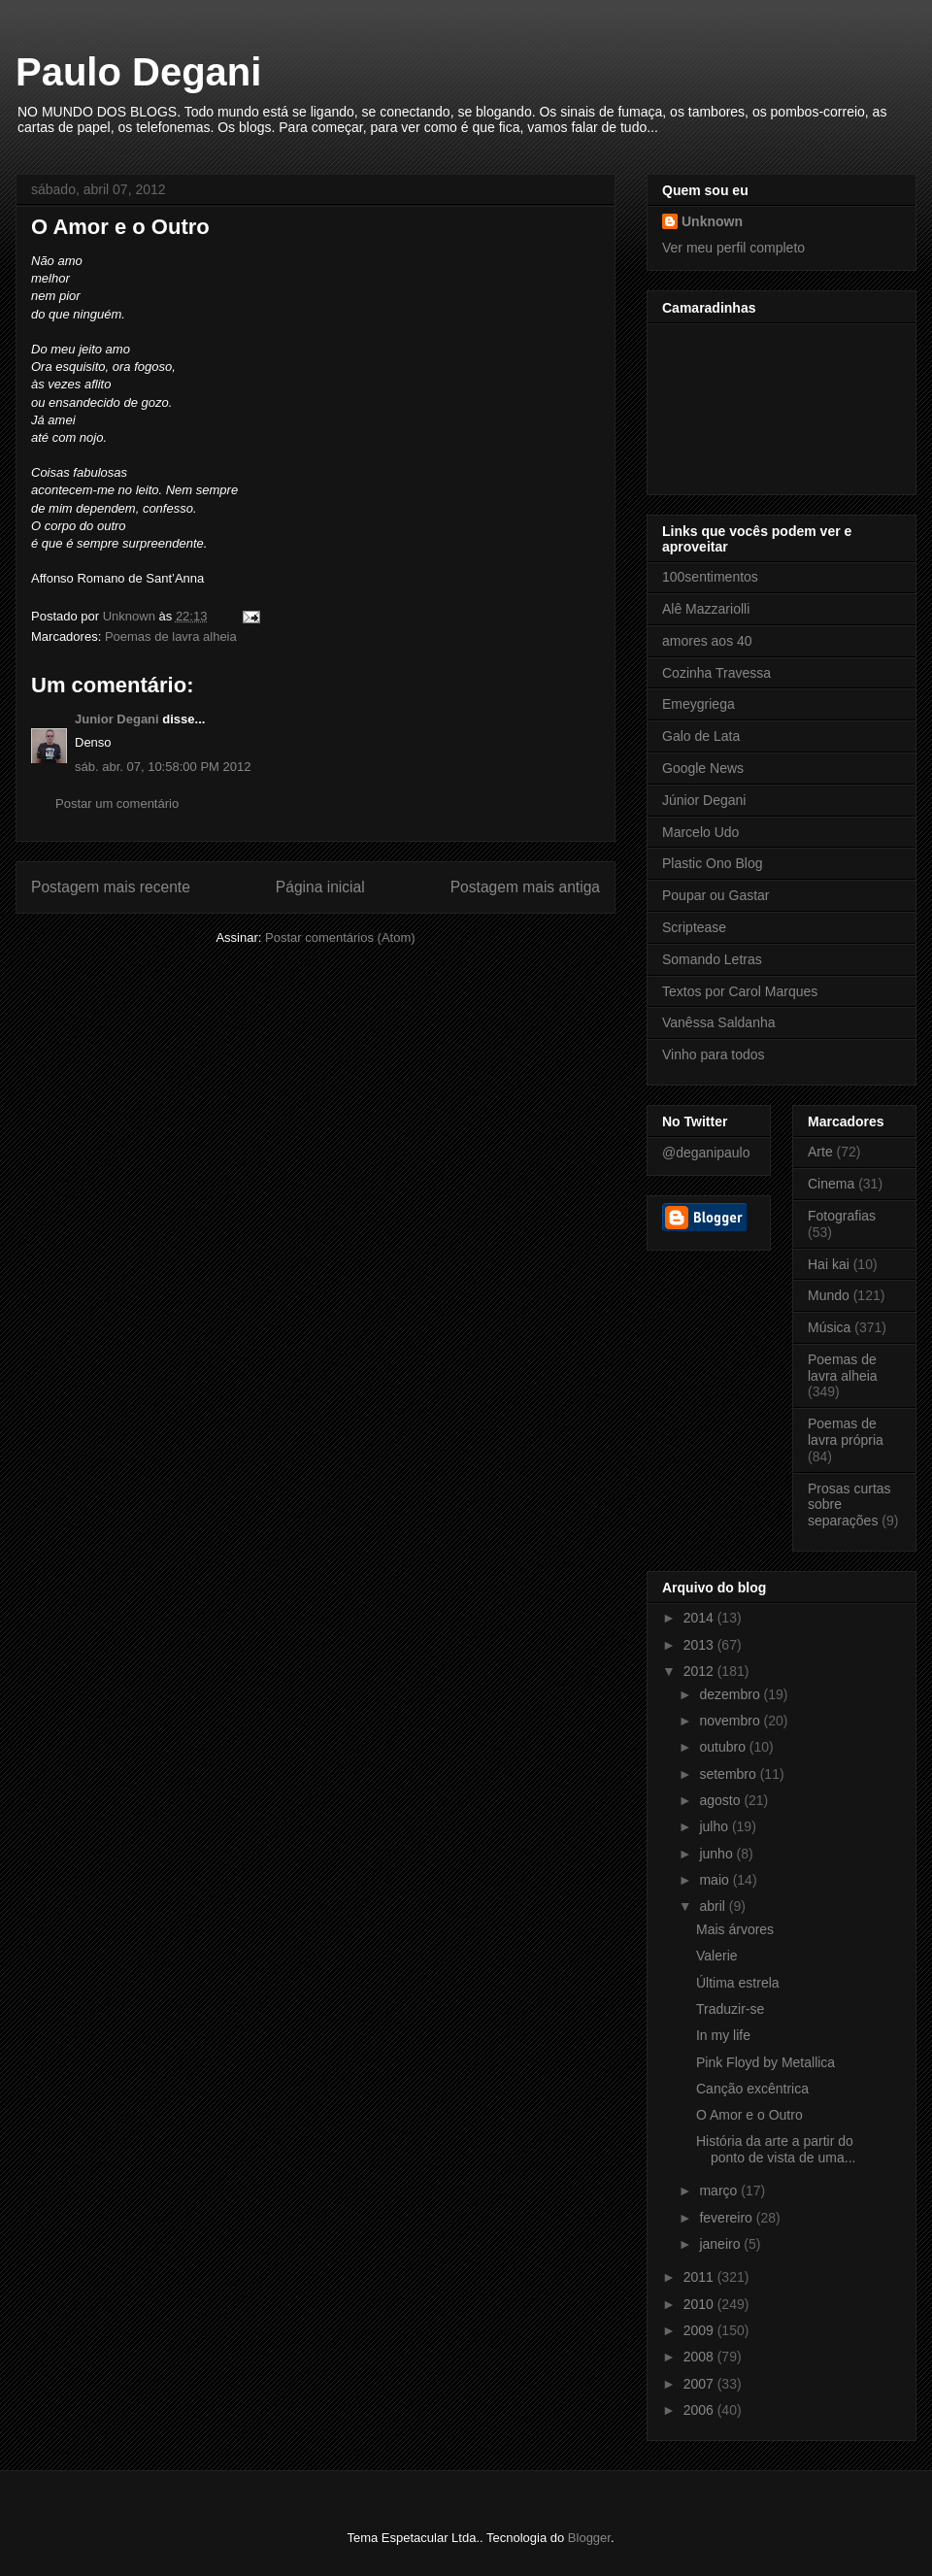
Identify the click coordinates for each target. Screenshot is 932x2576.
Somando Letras (712, 959)
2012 (700, 1671)
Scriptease (694, 927)
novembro (731, 1720)
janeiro (721, 2244)
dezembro (731, 1694)
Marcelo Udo (700, 832)
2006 (700, 2410)
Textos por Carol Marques (739, 991)
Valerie (717, 1955)
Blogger (589, 2537)
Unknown (712, 221)
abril (713, 1906)
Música (829, 1327)
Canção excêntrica (752, 2088)
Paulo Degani (138, 71)
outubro (724, 1747)
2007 (700, 2384)
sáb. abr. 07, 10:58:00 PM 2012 (162, 766)
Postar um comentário (117, 803)
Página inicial (320, 887)
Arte (820, 1151)
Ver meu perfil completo (733, 247)
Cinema (831, 1183)
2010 (700, 2304)
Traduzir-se (730, 2009)
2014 (700, 1617)
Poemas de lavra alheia (171, 636)
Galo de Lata (701, 736)
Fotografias (842, 1215)
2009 (700, 2330)
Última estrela (738, 1983)
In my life (723, 2035)
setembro (729, 1774)
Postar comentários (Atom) (340, 937)
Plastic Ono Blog (712, 863)
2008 (700, 2356)
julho (715, 1826)
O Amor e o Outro (749, 2115)
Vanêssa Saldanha (719, 1022)
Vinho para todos (713, 1054)
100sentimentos (710, 577)
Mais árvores (735, 1929)
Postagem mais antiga (525, 887)
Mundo (828, 1295)
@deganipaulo (706, 1152)
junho (717, 1853)
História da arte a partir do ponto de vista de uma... (775, 2149)
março (720, 2190)
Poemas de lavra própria (845, 1432)
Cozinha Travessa (716, 673)
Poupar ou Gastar (716, 895)
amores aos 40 (707, 641)
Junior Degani (117, 719)
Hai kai (828, 1264)
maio (715, 1880)
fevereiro (727, 2217)
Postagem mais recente (110, 887)
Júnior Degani (704, 800)
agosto (721, 1800)
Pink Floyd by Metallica (765, 2062)
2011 (700, 2277)
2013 (700, 1645)
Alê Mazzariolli (705, 609)
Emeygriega (698, 704)
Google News (703, 768)
